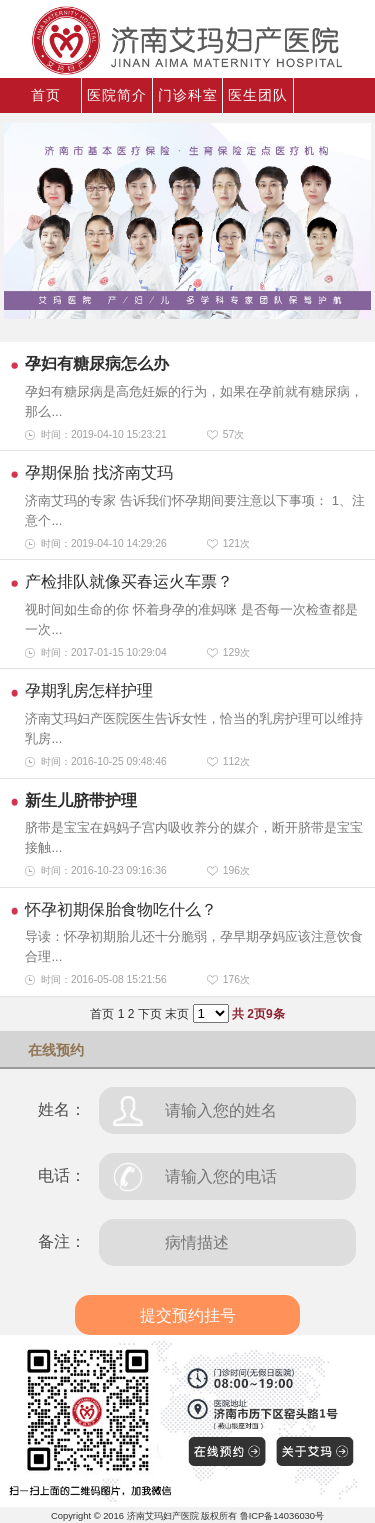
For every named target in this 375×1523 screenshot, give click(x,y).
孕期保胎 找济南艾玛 (99, 472)
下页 (150, 1014)
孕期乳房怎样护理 (89, 690)
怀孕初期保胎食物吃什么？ (121, 909)
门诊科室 (188, 95)
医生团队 (258, 95)
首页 (46, 95)
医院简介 (117, 95)
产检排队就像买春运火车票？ (129, 581)
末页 (177, 1014)
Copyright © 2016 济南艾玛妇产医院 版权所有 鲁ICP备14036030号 (187, 1516)
